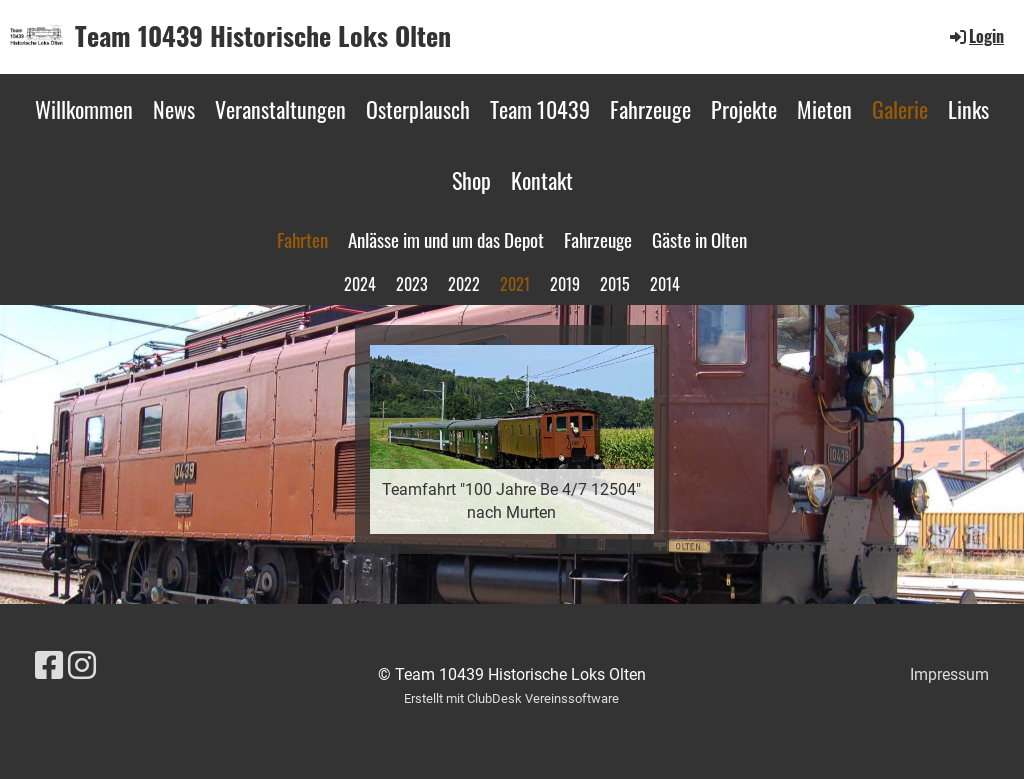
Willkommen (84, 109)
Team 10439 (540, 109)
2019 (565, 284)
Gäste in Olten (699, 239)
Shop (471, 180)
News (174, 109)
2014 (665, 284)
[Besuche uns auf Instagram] (82, 666)
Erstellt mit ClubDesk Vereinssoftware (511, 698)
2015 (615, 284)
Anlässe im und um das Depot (446, 239)
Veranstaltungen (280, 109)
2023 (412, 284)
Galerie (900, 109)
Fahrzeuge (650, 109)
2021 (515, 284)
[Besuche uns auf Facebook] (49, 666)
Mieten (824, 109)
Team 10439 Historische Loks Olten (263, 36)
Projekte (744, 109)
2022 (464, 284)
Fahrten (302, 239)
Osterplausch (418, 109)
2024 (360, 284)
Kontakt (542, 180)
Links (968, 109)
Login (975, 36)
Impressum (949, 674)
